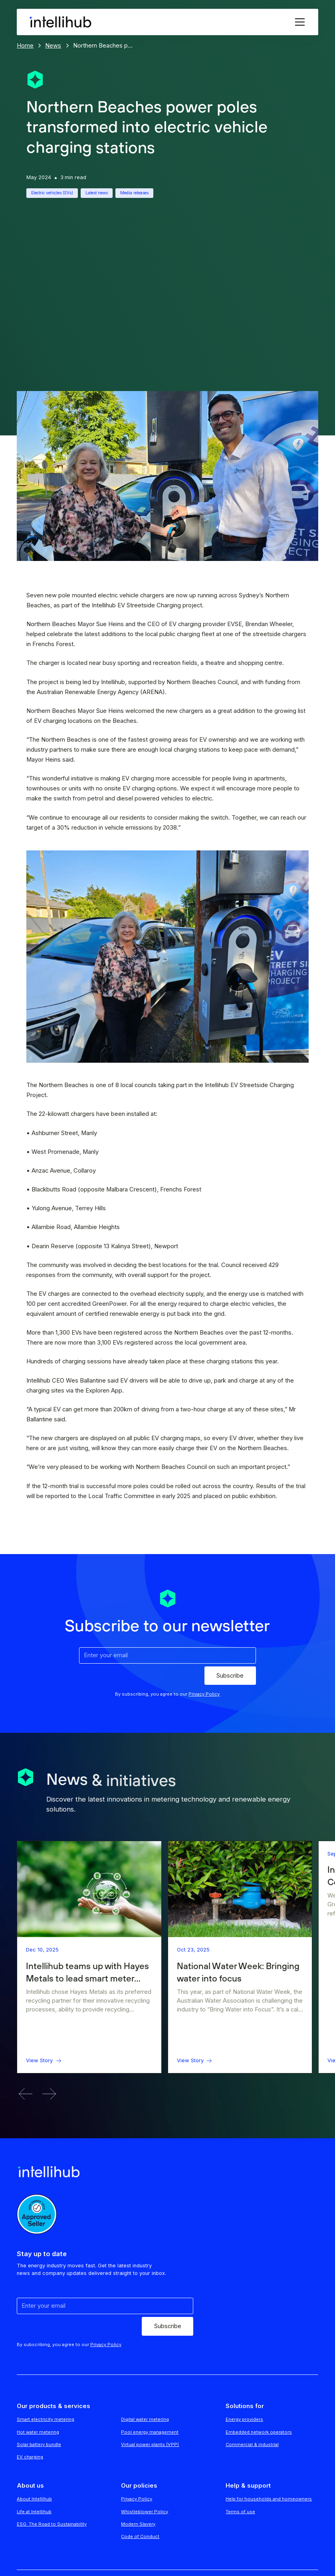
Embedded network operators (259, 2432)
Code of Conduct (140, 2536)
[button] (298, 22)
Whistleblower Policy (144, 2511)
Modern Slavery (138, 2524)
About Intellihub (34, 2499)
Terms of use (240, 2511)
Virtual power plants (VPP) (150, 2444)
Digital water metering (145, 2419)
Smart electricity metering (45, 2419)
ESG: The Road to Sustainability (52, 2524)
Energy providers (244, 2419)
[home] (59, 22)
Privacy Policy (136, 2499)
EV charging (30, 2457)
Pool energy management (149, 2432)
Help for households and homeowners (269, 2499)
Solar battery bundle (39, 2444)
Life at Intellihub (34, 2511)
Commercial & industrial (252, 2444)
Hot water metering (38, 2432)
